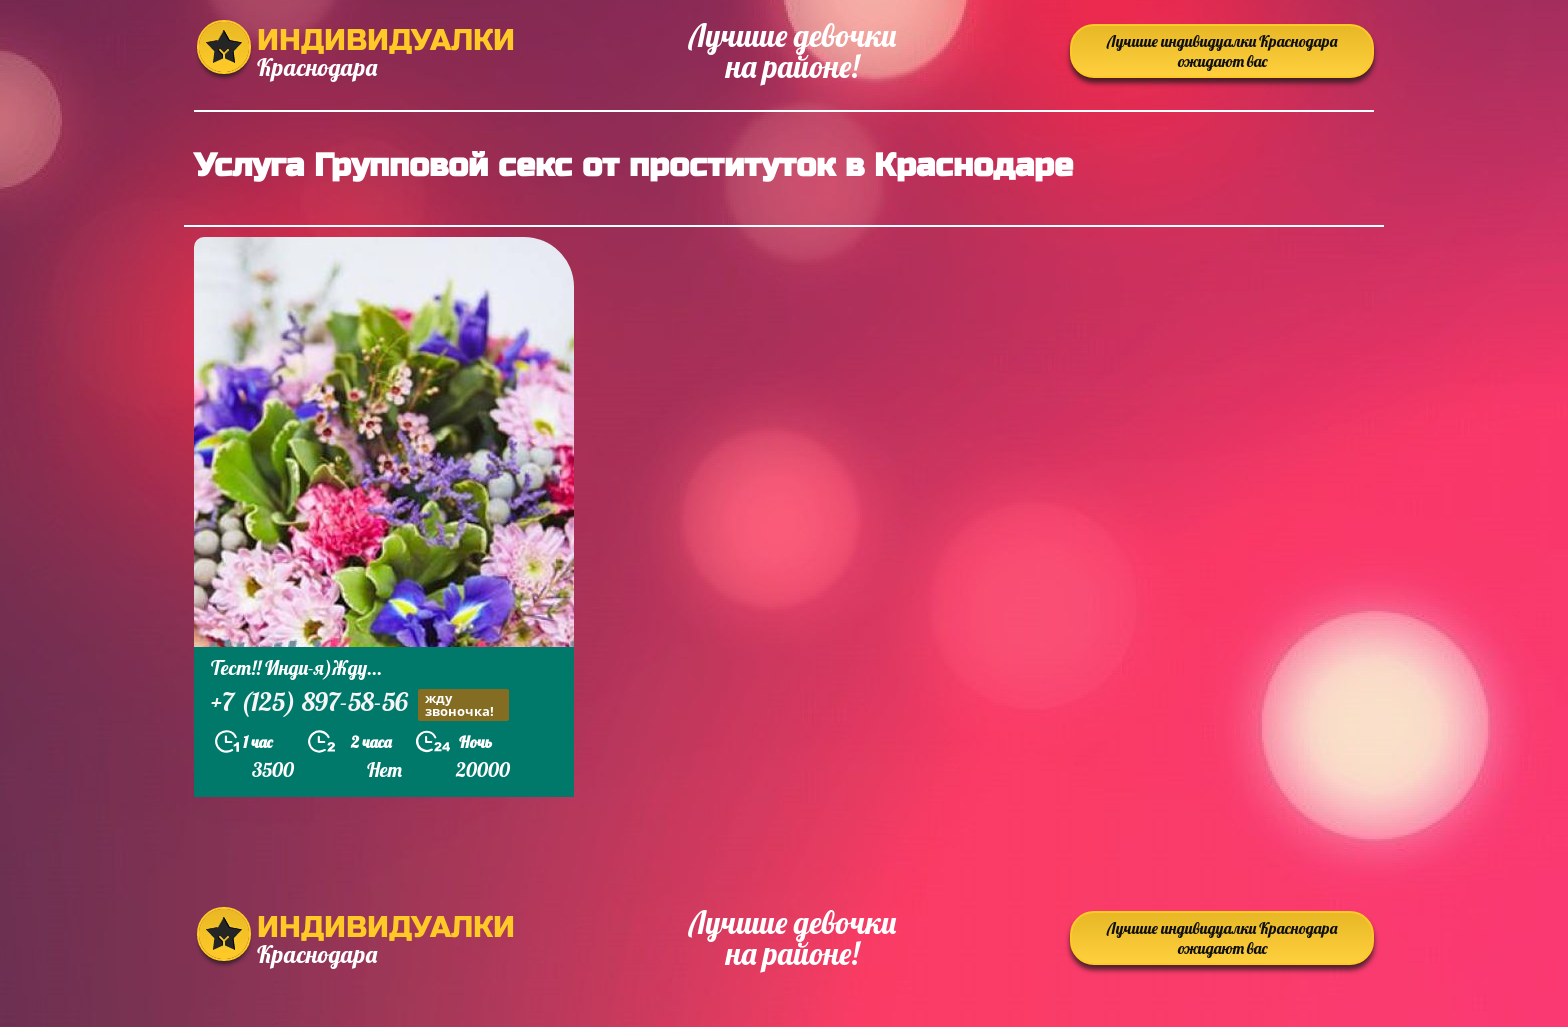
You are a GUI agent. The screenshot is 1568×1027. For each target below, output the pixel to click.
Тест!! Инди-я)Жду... (296, 667)
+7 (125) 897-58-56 (360, 704)
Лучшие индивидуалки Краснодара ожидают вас (1222, 51)
